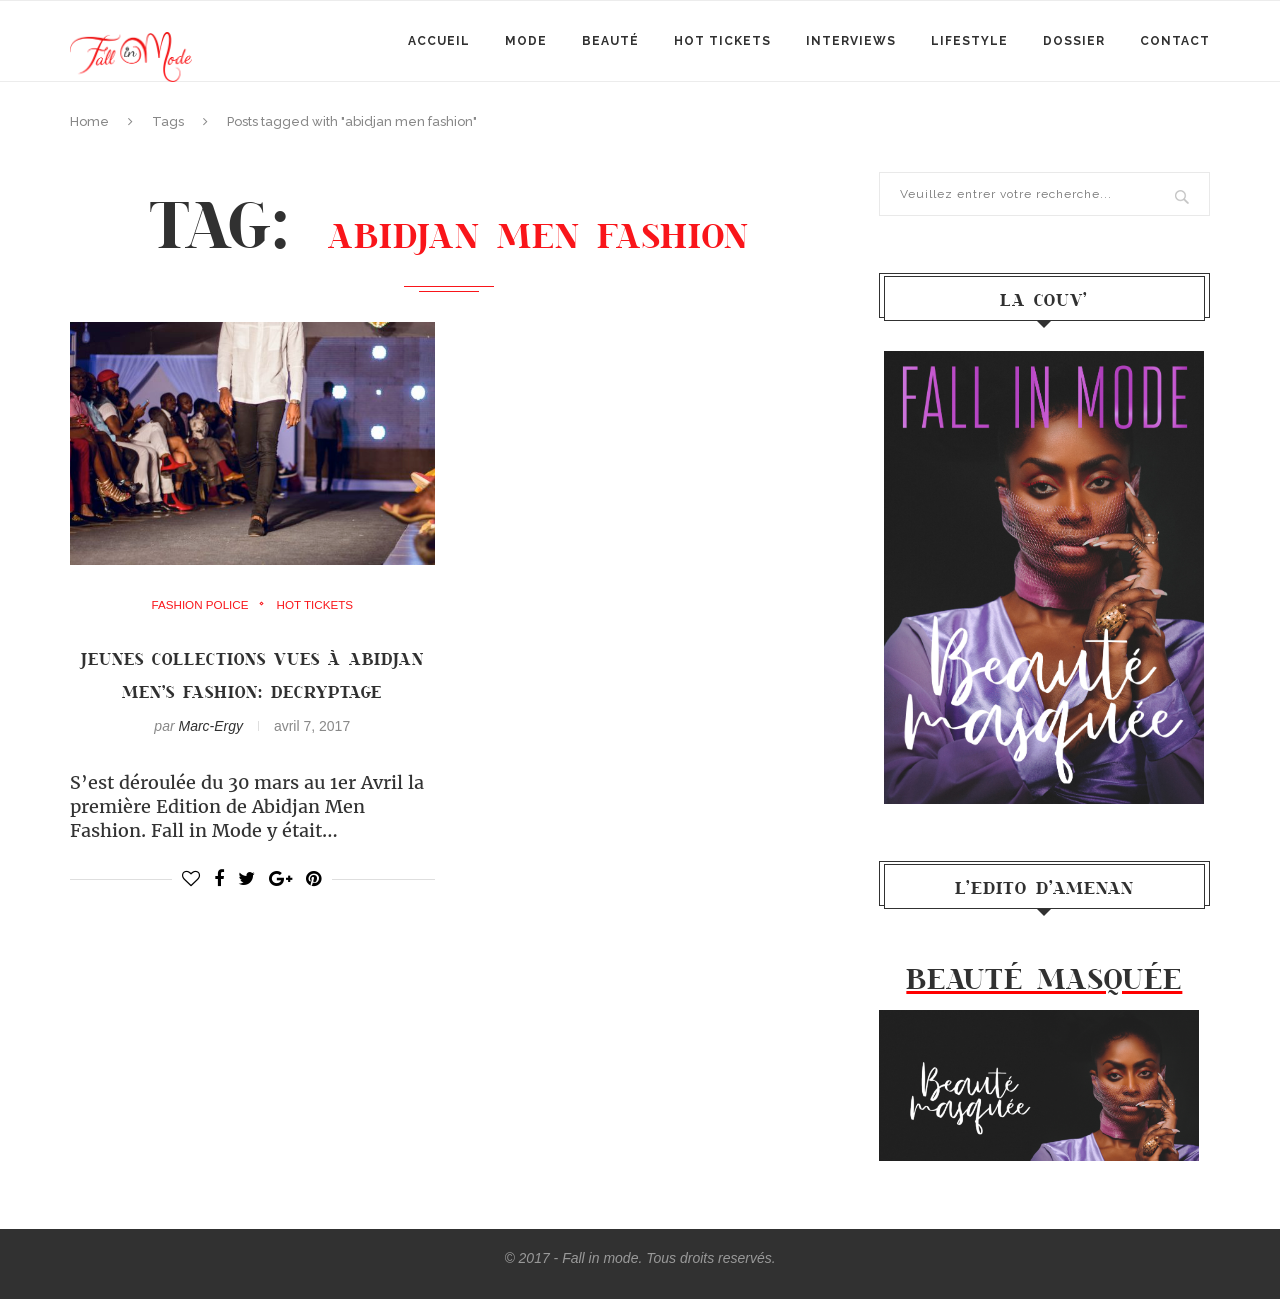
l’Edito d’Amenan (1044, 887)
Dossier (1074, 41)
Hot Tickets (722, 41)
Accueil (439, 41)
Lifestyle (969, 41)
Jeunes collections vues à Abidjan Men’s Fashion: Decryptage (252, 691)
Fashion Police (199, 605)
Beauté (610, 41)
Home (89, 121)
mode (526, 41)
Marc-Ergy (210, 759)
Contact (1175, 41)
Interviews (851, 41)
